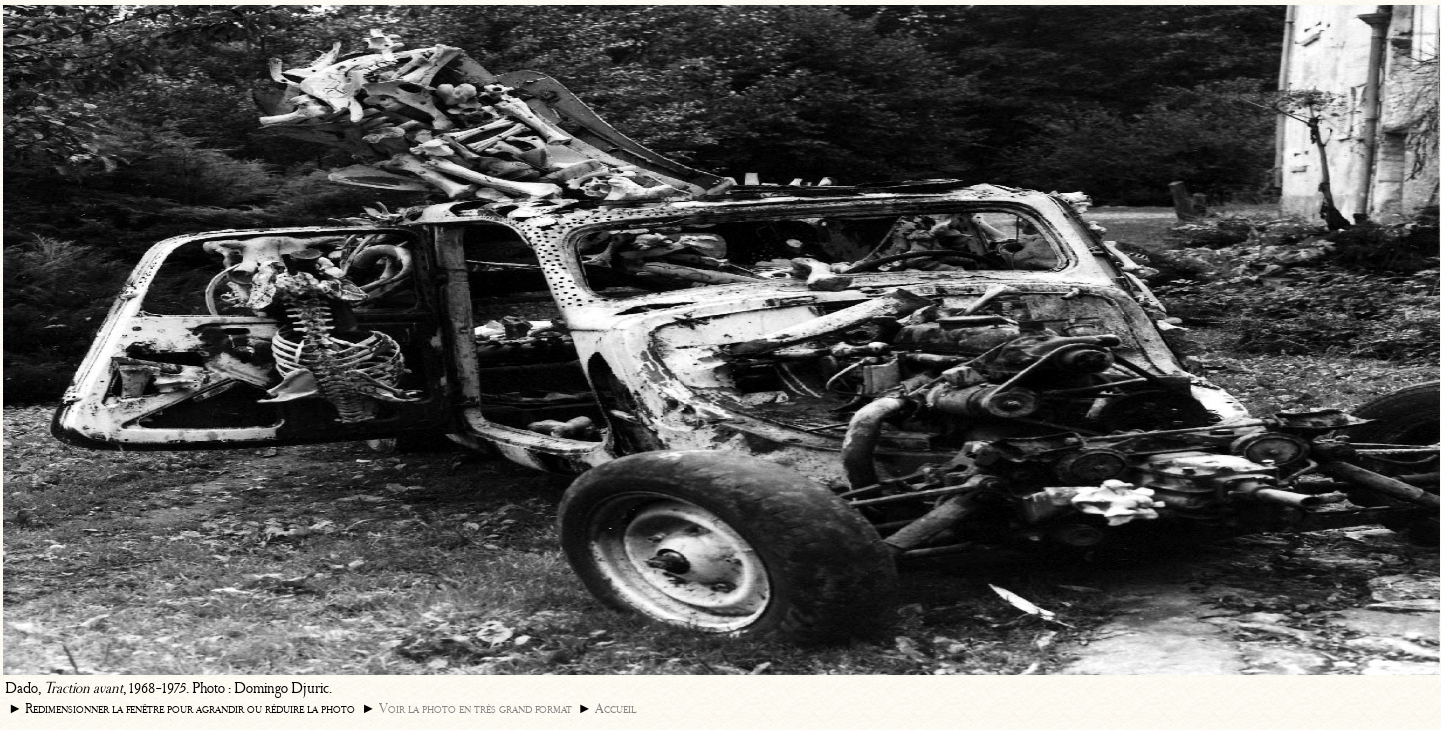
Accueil (615, 708)
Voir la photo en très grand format (475, 708)
